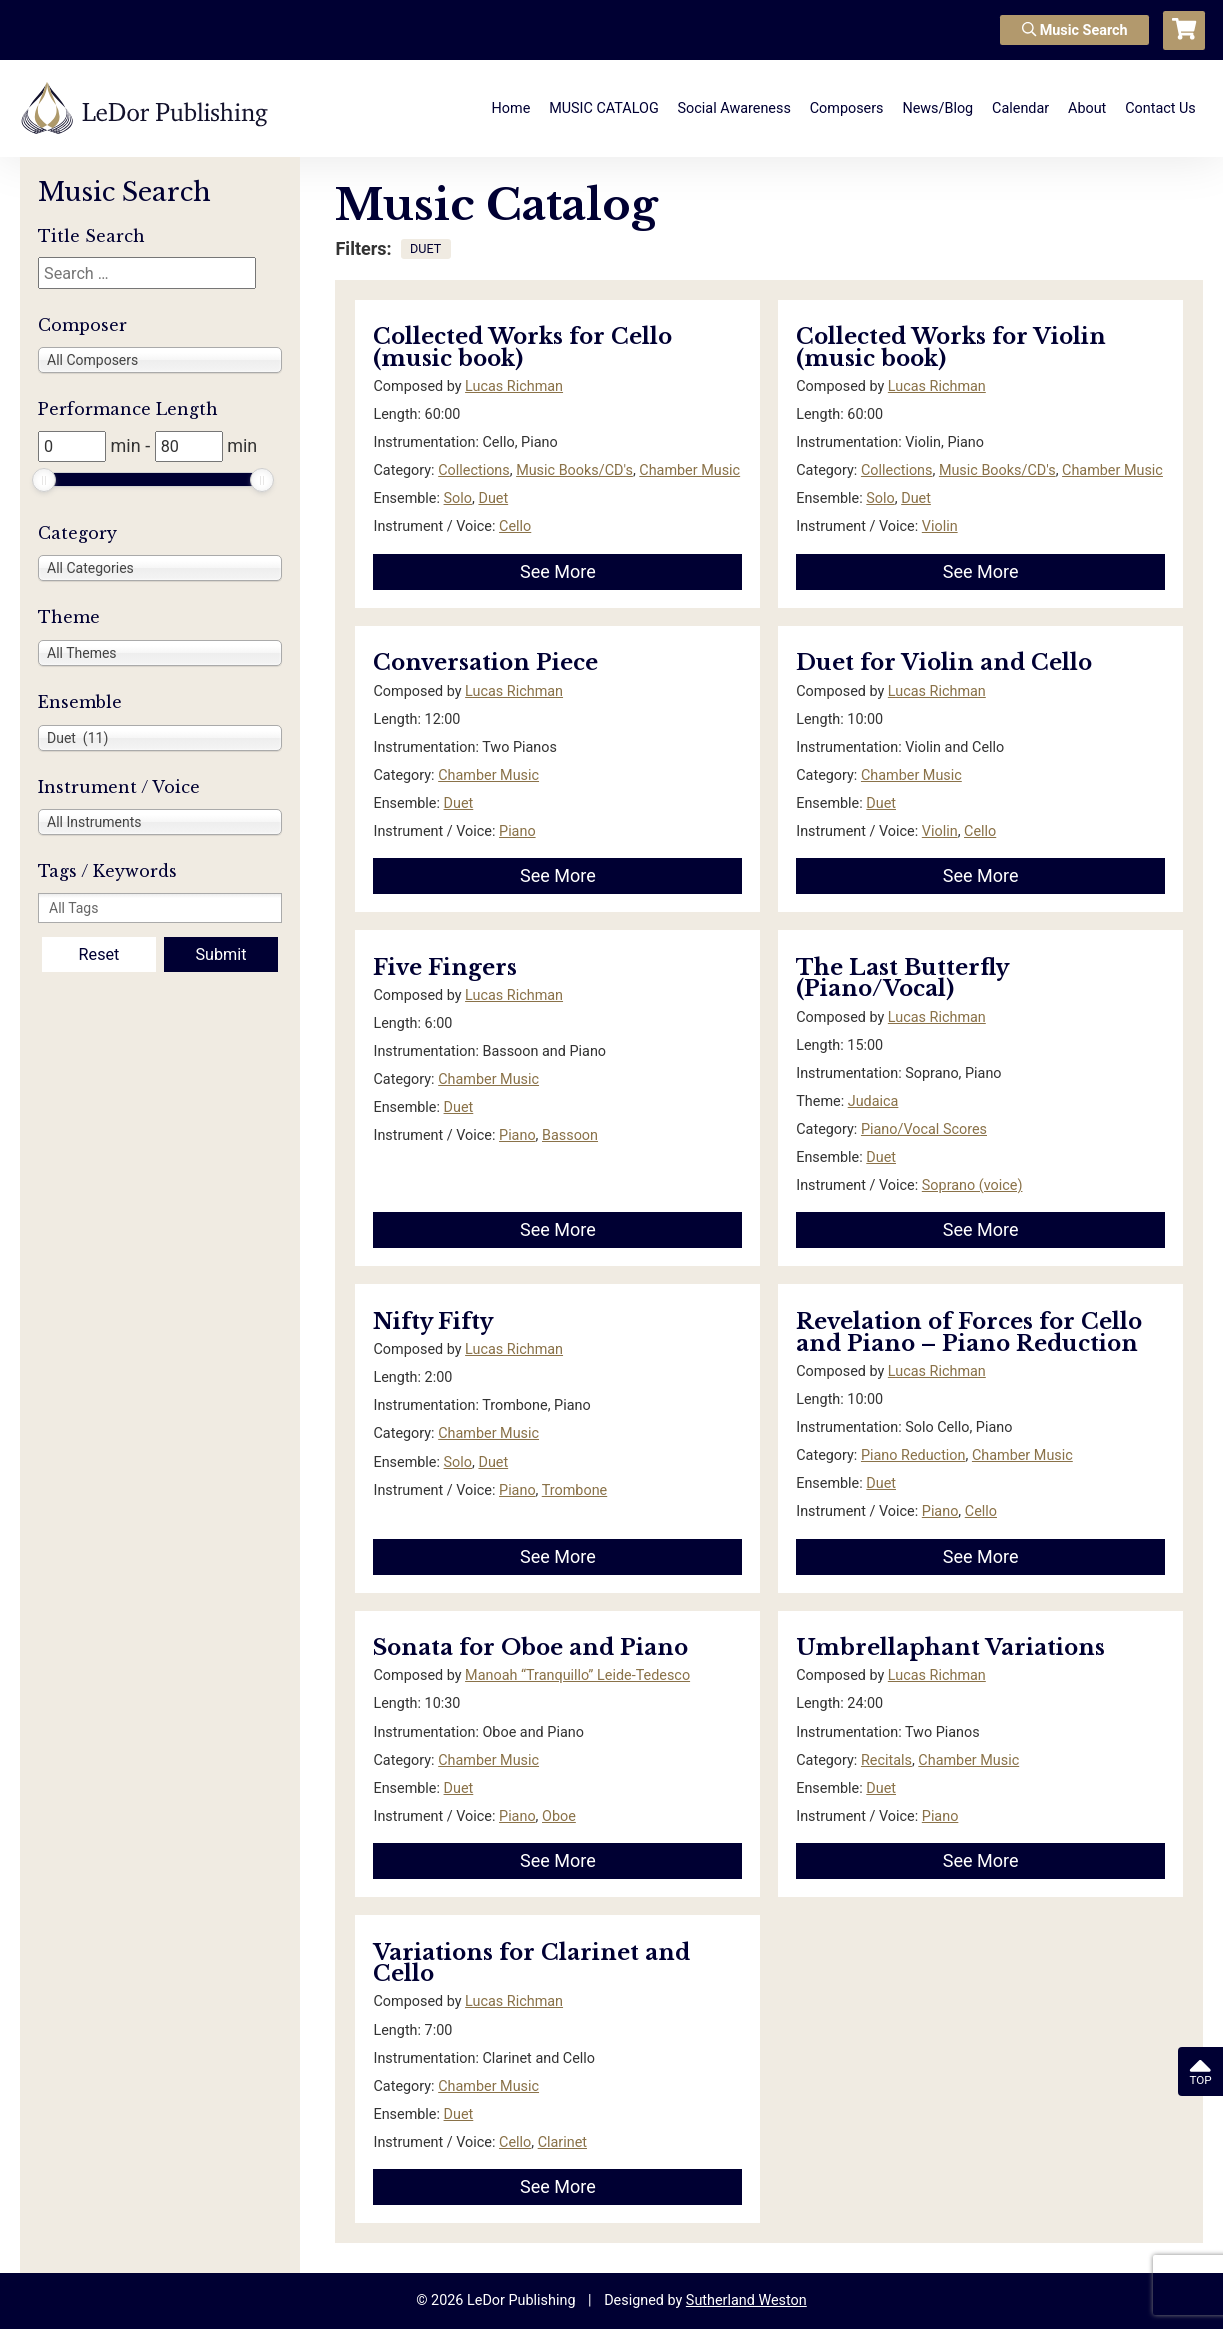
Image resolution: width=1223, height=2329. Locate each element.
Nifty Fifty (433, 1321)
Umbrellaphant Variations (950, 1647)
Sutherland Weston (746, 2300)
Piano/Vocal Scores (924, 1129)
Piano (517, 831)
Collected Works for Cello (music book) (522, 347)
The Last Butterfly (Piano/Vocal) (902, 978)
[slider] (44, 480)
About (1087, 108)
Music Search (1075, 30)
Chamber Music (689, 470)
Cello (515, 526)
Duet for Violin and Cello (944, 662)
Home (511, 108)
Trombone (575, 1490)
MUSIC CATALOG (604, 108)
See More (558, 571)
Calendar (1020, 108)
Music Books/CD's (574, 470)
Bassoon (570, 1135)
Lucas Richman (514, 386)
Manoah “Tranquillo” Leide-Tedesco (577, 1675)
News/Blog (937, 108)
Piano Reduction (913, 1455)
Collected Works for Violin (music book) (951, 347)
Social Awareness (734, 108)
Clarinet (562, 2142)
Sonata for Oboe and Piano (530, 1647)
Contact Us (1160, 108)
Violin (940, 526)
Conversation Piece (485, 662)
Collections (474, 470)
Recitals (886, 1760)
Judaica (873, 1101)
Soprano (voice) (972, 1185)
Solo (458, 498)
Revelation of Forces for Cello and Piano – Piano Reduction (969, 1332)
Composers (847, 108)
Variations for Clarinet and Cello (531, 1963)
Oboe (559, 1816)
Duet (493, 498)
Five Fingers (445, 967)
